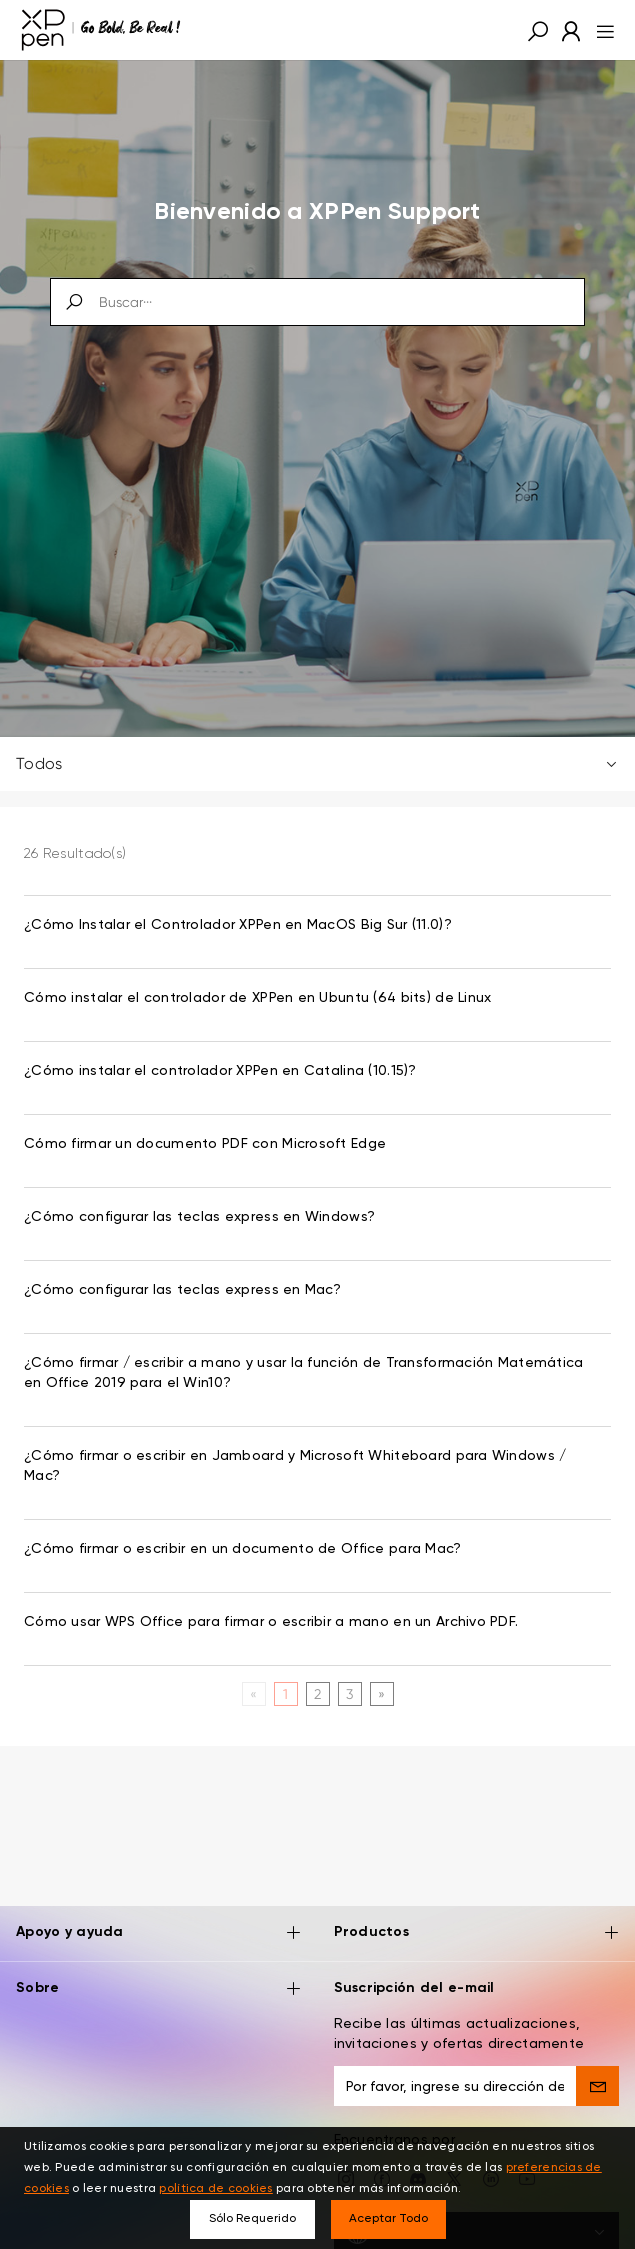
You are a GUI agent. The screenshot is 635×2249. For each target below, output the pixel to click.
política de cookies (215, 2189)
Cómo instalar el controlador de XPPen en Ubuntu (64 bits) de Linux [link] (257, 998)
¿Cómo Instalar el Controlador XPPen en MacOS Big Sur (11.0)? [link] (238, 925)
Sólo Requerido (252, 2219)
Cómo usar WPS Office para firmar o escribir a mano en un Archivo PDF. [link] (271, 1622)
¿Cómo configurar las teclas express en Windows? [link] (199, 1217)
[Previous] (253, 1694)
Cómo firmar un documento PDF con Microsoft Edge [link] (205, 1144)
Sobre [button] (159, 1973)
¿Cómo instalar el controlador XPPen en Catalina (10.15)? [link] (220, 1071)
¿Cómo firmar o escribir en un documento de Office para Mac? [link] (243, 1549)
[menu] (599, 30)
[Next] (381, 1694)
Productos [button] (477, 1917)
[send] (597, 2070)
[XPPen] (101, 30)
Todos (317, 763)
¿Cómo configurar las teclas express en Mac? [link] (182, 1290)
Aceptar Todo (388, 2219)
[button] (538, 30)
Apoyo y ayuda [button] (159, 1917)
